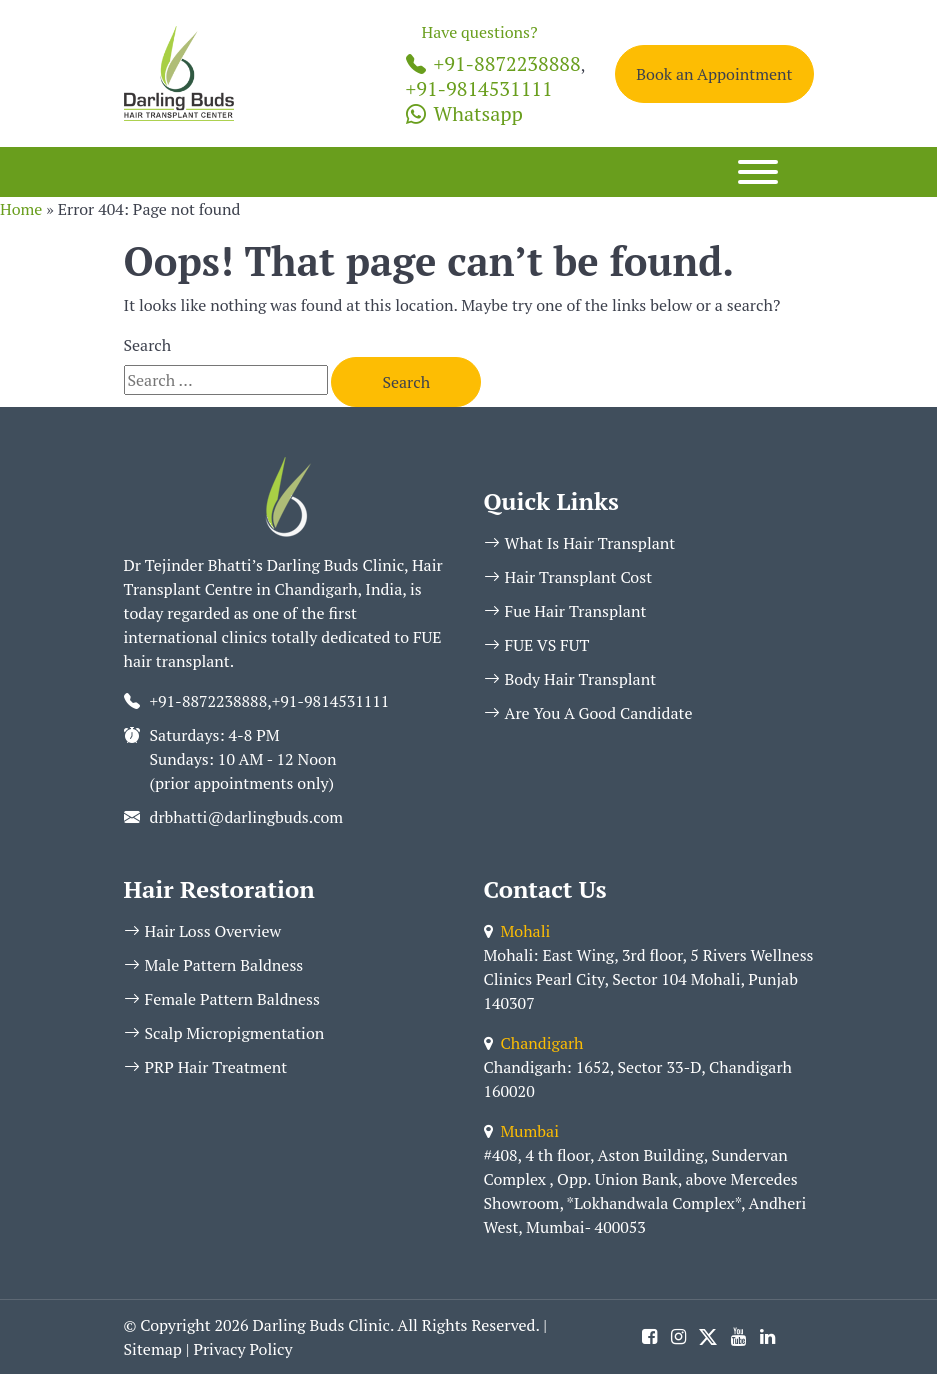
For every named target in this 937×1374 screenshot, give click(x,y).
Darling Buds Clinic (321, 1325)
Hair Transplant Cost (568, 577)
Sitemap (153, 1349)
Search (148, 345)
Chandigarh (534, 1043)
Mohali (517, 931)
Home (21, 209)
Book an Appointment (714, 74)
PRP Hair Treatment (206, 1067)
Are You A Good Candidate (588, 713)
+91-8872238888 (493, 63)
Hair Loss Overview (203, 931)
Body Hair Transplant (570, 679)
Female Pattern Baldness (222, 999)
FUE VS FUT (537, 645)
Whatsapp (464, 113)
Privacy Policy (242, 1349)
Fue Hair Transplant (565, 611)
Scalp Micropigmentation (224, 1033)
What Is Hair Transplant (580, 543)
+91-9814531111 (479, 88)
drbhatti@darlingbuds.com (247, 817)
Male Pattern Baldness (214, 965)
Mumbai (521, 1131)
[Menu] (758, 172)
